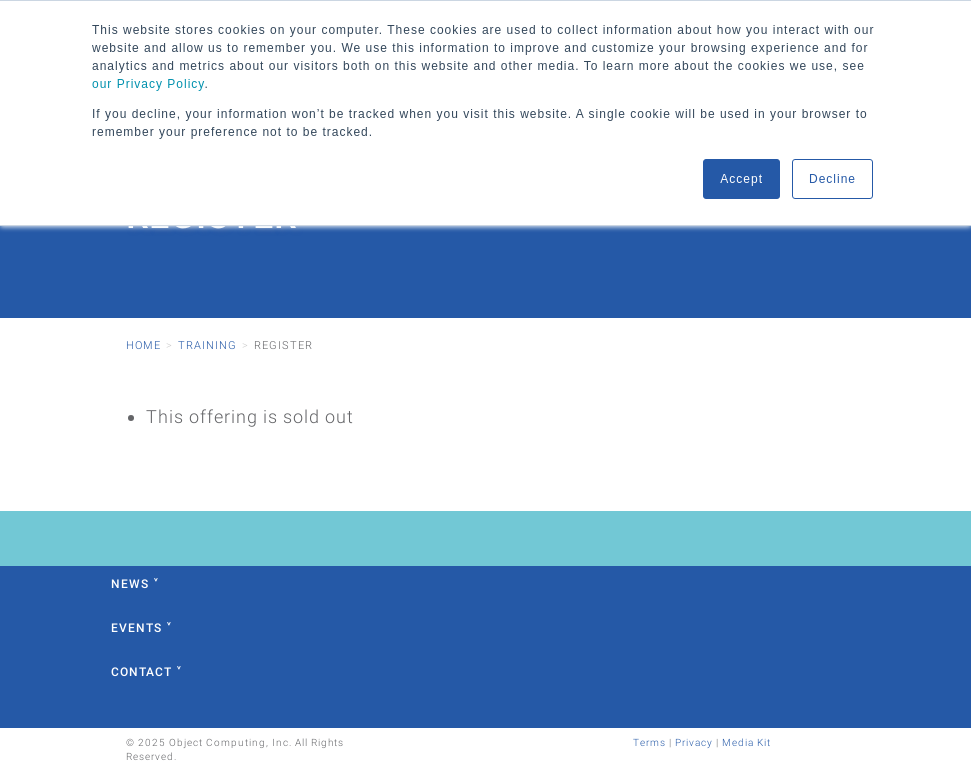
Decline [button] (832, 179)
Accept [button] (741, 179)
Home (143, 345)
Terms (649, 742)
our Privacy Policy (148, 84)
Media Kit (746, 742)
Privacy (694, 742)
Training (207, 345)
